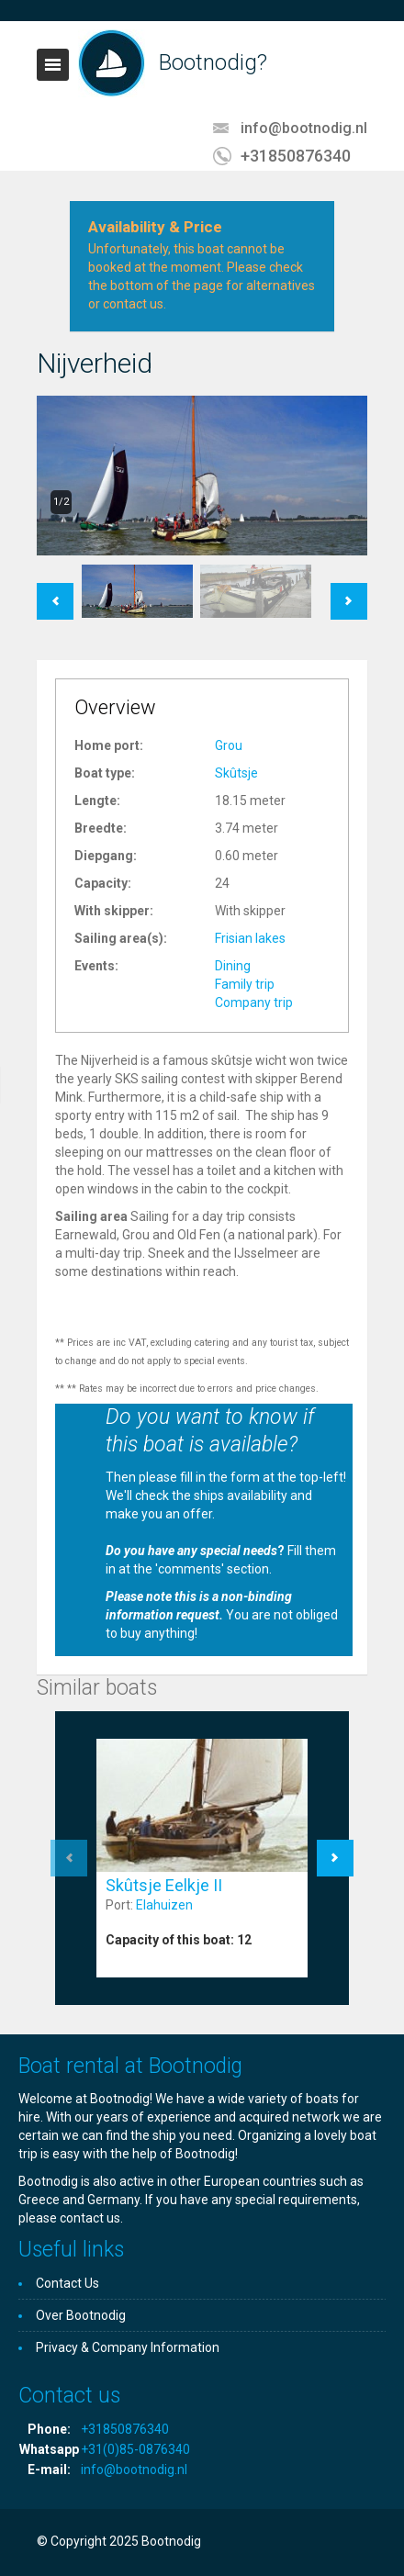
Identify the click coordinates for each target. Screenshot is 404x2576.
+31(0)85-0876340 (135, 2449)
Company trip (254, 1002)
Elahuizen (164, 1905)
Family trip (245, 984)
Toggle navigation (53, 65)
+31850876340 (296, 155)
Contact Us (67, 2283)
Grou (228, 745)
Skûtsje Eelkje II (164, 1885)
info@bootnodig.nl (304, 128)
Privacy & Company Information (127, 2347)
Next (349, 592)
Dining (233, 965)
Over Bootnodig (81, 2315)
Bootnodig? (213, 62)
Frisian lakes (250, 938)
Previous (55, 592)
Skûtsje (236, 773)
